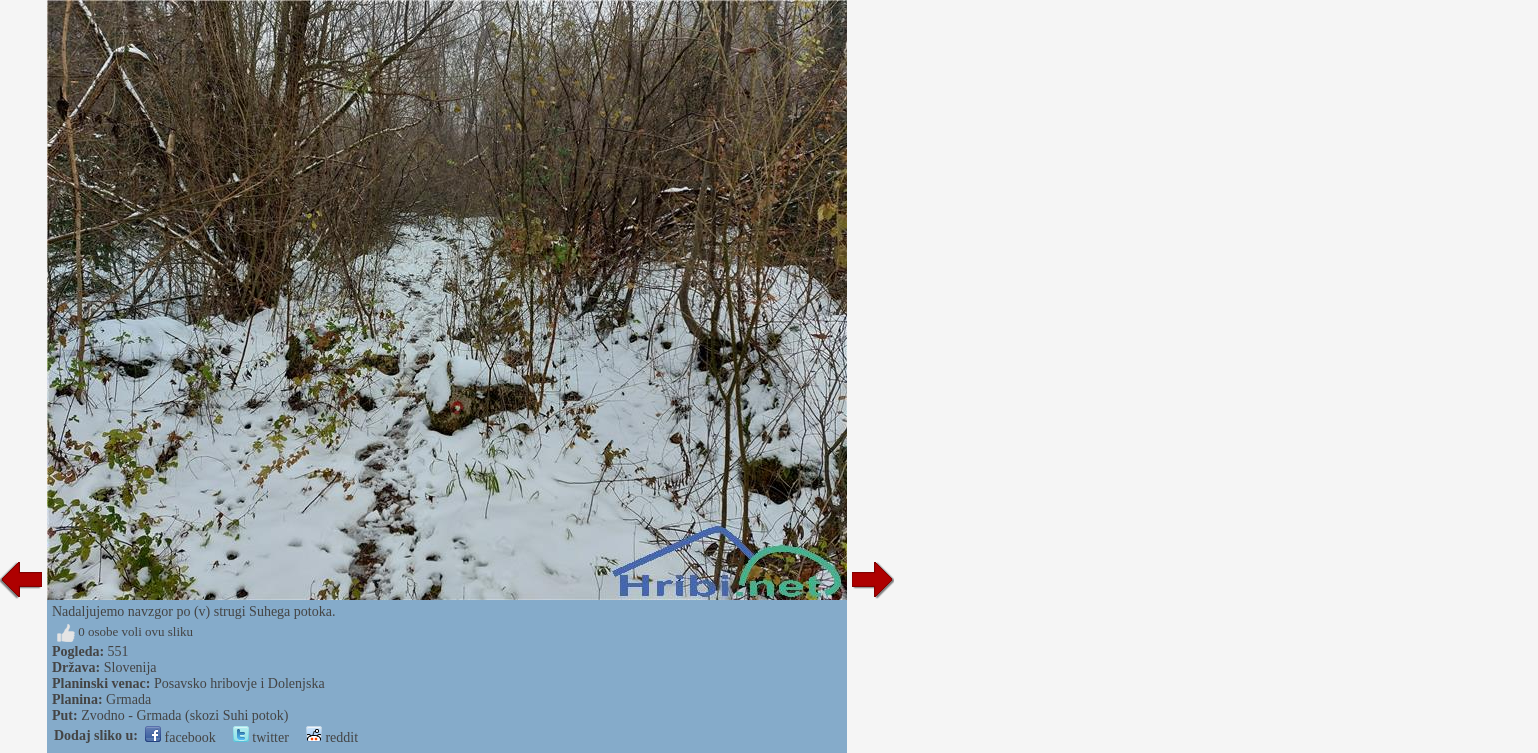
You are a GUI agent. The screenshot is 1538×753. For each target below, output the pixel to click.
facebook (180, 737)
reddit (332, 737)
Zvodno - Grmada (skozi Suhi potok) (184, 715)
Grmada (128, 699)
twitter (261, 737)
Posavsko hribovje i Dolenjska (239, 683)
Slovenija (130, 667)
